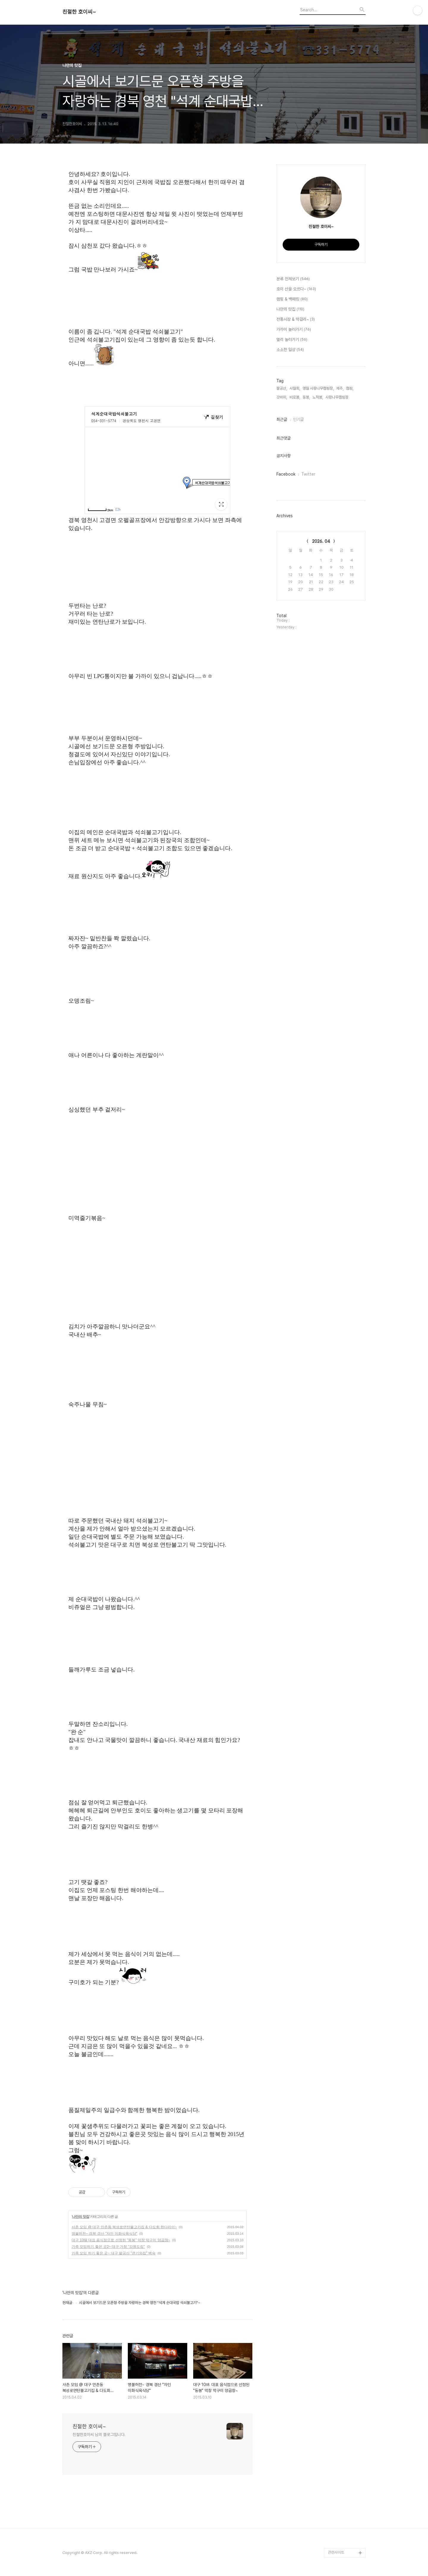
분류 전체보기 (293, 279)
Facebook (285, 474)
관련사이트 (336, 2552)
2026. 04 (321, 541)
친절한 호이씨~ (79, 12)
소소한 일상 (290, 350)
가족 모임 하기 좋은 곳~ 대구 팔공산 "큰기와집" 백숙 (113, 2253)
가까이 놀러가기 (293, 330)
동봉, (306, 397)
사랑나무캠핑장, (337, 397)
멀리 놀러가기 (291, 340)
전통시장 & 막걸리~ (295, 320)
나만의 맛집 (80, 2217)
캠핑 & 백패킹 (292, 299)
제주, (340, 388)
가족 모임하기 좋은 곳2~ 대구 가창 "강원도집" (108, 2247)
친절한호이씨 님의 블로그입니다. (99, 2434)
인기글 (298, 419)
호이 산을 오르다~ (296, 289)
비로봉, (294, 397)
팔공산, (281, 388)
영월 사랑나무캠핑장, (318, 388)
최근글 (281, 419)
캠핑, (349, 388)
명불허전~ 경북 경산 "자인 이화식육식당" (104, 2233)
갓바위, (281, 397)
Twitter (308, 474)
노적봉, (317, 397)
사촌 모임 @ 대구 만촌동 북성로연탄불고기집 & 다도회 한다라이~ (124, 2227)
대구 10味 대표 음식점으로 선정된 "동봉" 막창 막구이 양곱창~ (121, 2240)
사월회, (294, 388)
